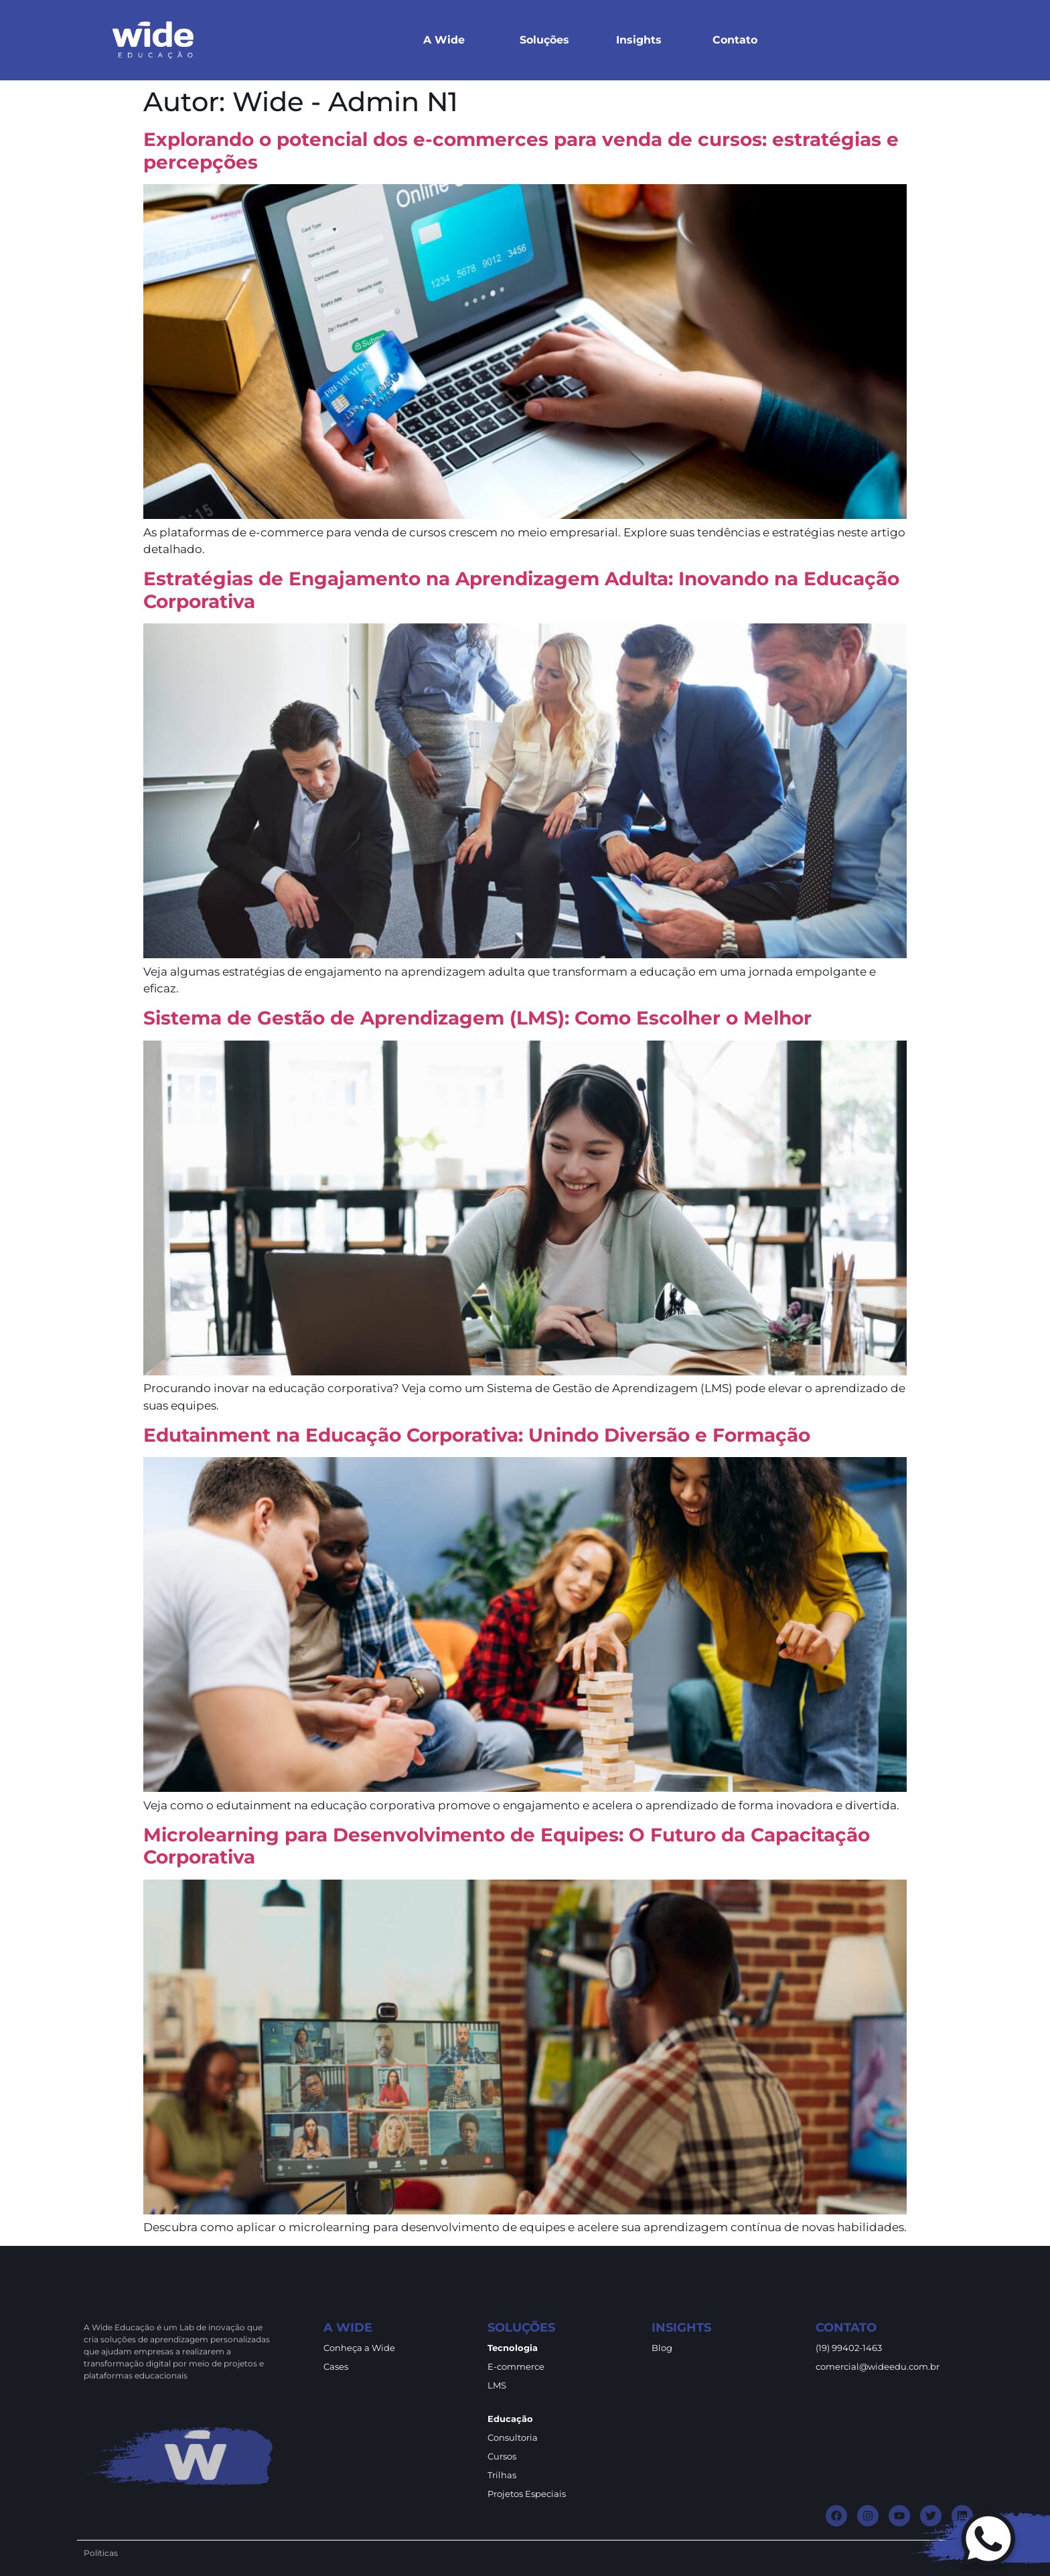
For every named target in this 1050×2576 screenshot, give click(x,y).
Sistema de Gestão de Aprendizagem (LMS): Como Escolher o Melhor (477, 1017)
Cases (335, 2366)
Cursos (501, 2456)
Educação (510, 2418)
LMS (496, 2385)
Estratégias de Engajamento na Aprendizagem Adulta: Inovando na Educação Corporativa (521, 590)
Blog (662, 2347)
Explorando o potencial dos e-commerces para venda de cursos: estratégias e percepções (521, 150)
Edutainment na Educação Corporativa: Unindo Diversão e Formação (476, 1435)
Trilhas (501, 2475)
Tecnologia (512, 2347)
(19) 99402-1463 (849, 2347)
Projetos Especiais (526, 2493)
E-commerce (515, 2366)
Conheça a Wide (359, 2347)
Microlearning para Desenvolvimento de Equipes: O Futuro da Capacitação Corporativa (506, 1846)
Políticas (101, 2553)
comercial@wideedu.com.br (878, 2366)
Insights (639, 39)
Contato (734, 39)
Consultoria (512, 2437)
